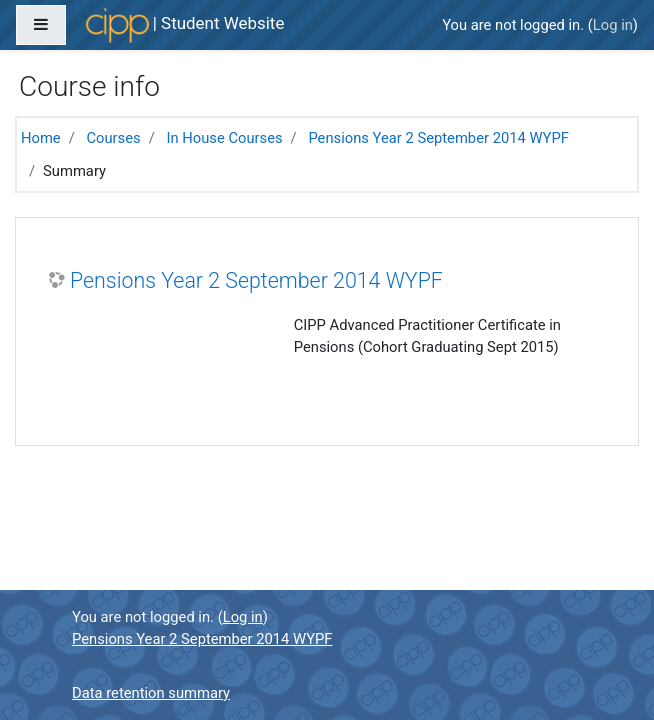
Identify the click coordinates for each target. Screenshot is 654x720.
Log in (613, 25)
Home (41, 138)
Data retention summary (151, 693)
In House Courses (224, 138)
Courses (113, 138)
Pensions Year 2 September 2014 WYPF (438, 138)
